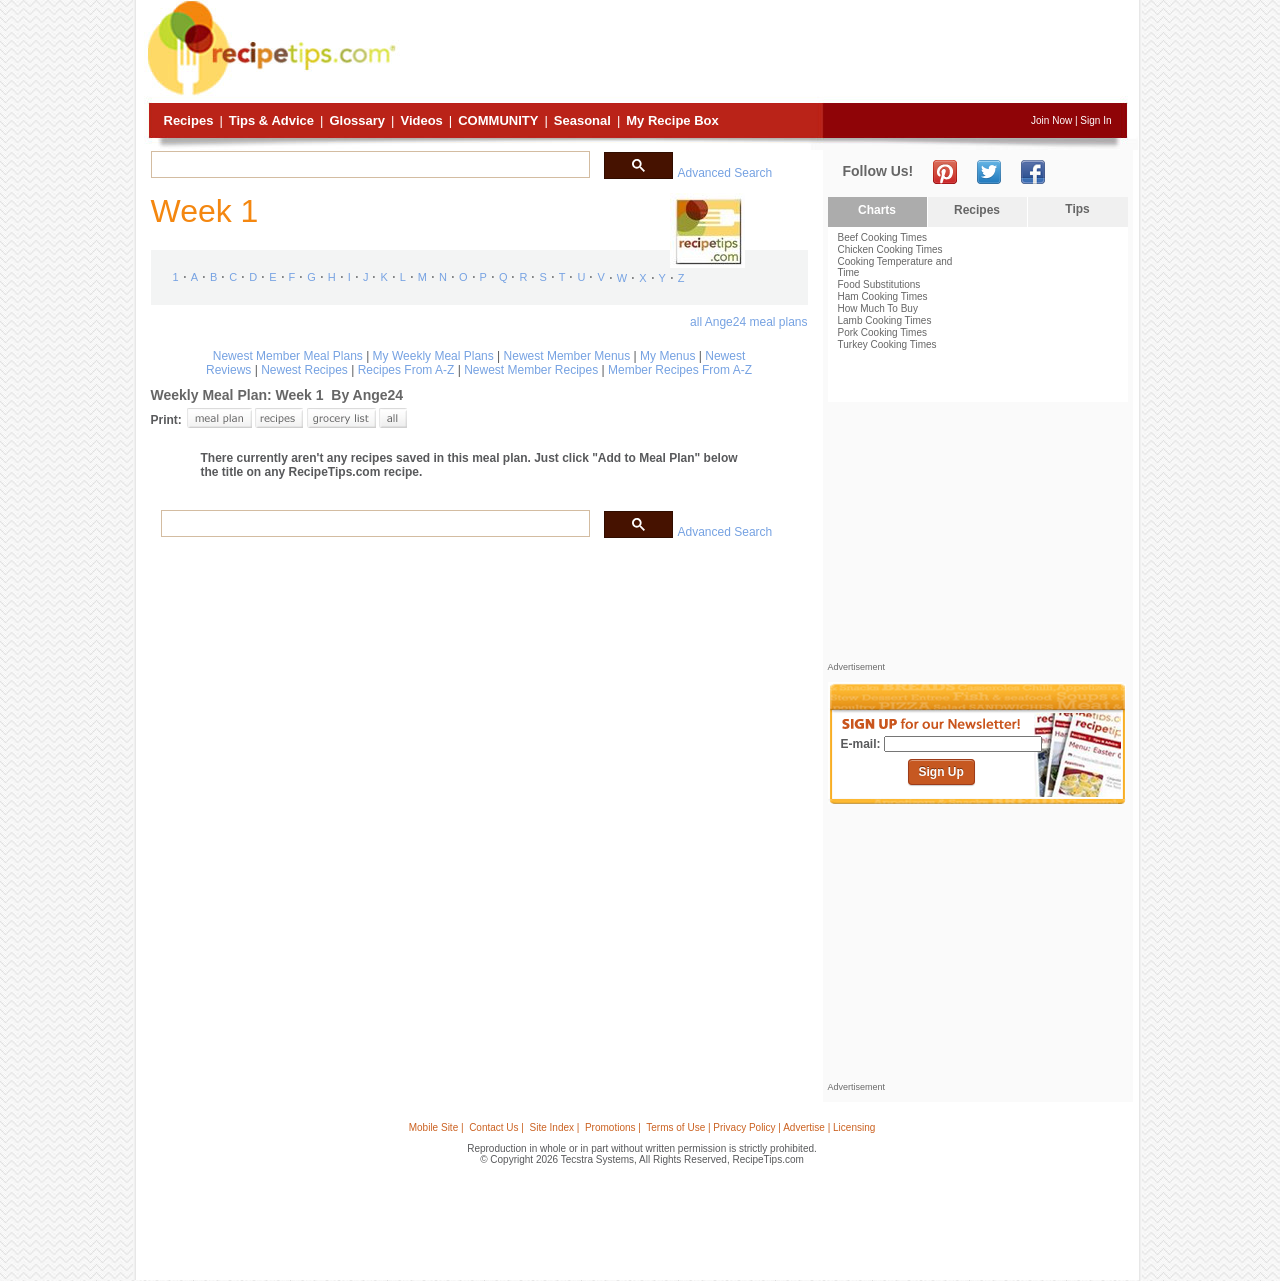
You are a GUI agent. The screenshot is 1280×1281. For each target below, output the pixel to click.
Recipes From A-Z (406, 370)
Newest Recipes (304, 370)
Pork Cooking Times (882, 332)
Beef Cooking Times (883, 237)
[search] (368, 165)
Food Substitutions (879, 284)
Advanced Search (725, 173)
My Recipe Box (672, 120)
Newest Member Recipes (531, 370)
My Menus (667, 356)
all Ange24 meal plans (748, 322)
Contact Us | (496, 1127)
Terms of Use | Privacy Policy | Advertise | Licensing (760, 1127)
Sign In (1095, 120)
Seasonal (582, 120)
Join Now (1051, 120)
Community (498, 120)
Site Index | (555, 1127)
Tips (1077, 209)
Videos (421, 120)
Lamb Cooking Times (885, 320)
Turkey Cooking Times (887, 344)
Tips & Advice (271, 120)
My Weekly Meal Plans (433, 356)
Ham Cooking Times (883, 296)
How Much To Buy (878, 308)
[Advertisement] (764, 53)
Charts (877, 210)
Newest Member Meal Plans (288, 356)
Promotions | (613, 1127)
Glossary (357, 120)
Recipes (189, 120)
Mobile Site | (436, 1127)
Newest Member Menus (567, 356)
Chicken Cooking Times (890, 249)
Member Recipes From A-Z (680, 370)
